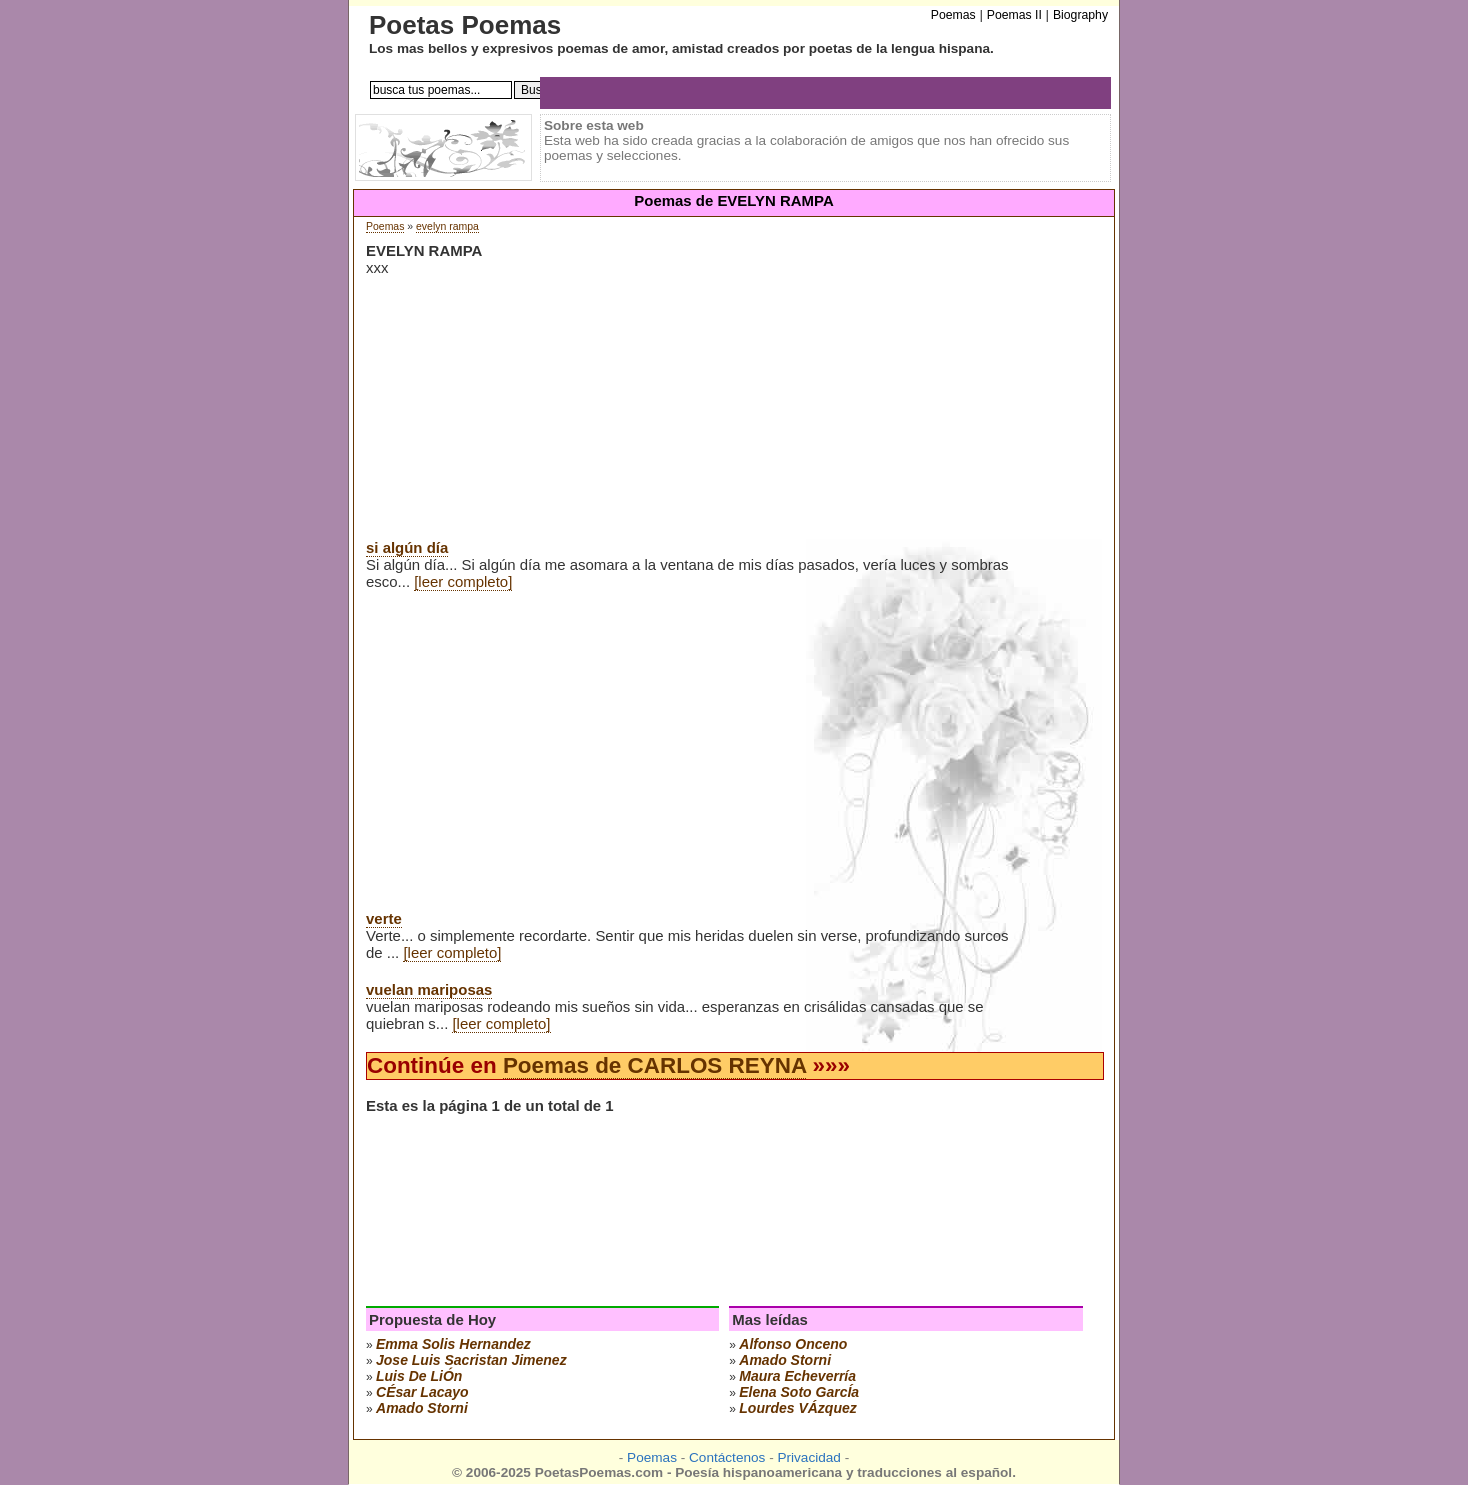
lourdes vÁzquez (797, 1408)
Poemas (385, 226)
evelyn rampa (447, 226)
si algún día (407, 547)
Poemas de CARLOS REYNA (654, 1065)
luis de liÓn (419, 1376)
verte (384, 918)
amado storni (422, 1408)
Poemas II (1014, 15)
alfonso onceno (793, 1344)
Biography (1080, 15)
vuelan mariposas (429, 989)
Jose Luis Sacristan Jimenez (471, 1360)
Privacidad (808, 1457)
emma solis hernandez (453, 1344)
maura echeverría (797, 1376)
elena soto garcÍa (799, 1392)
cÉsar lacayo (422, 1392)
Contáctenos (727, 1457)
